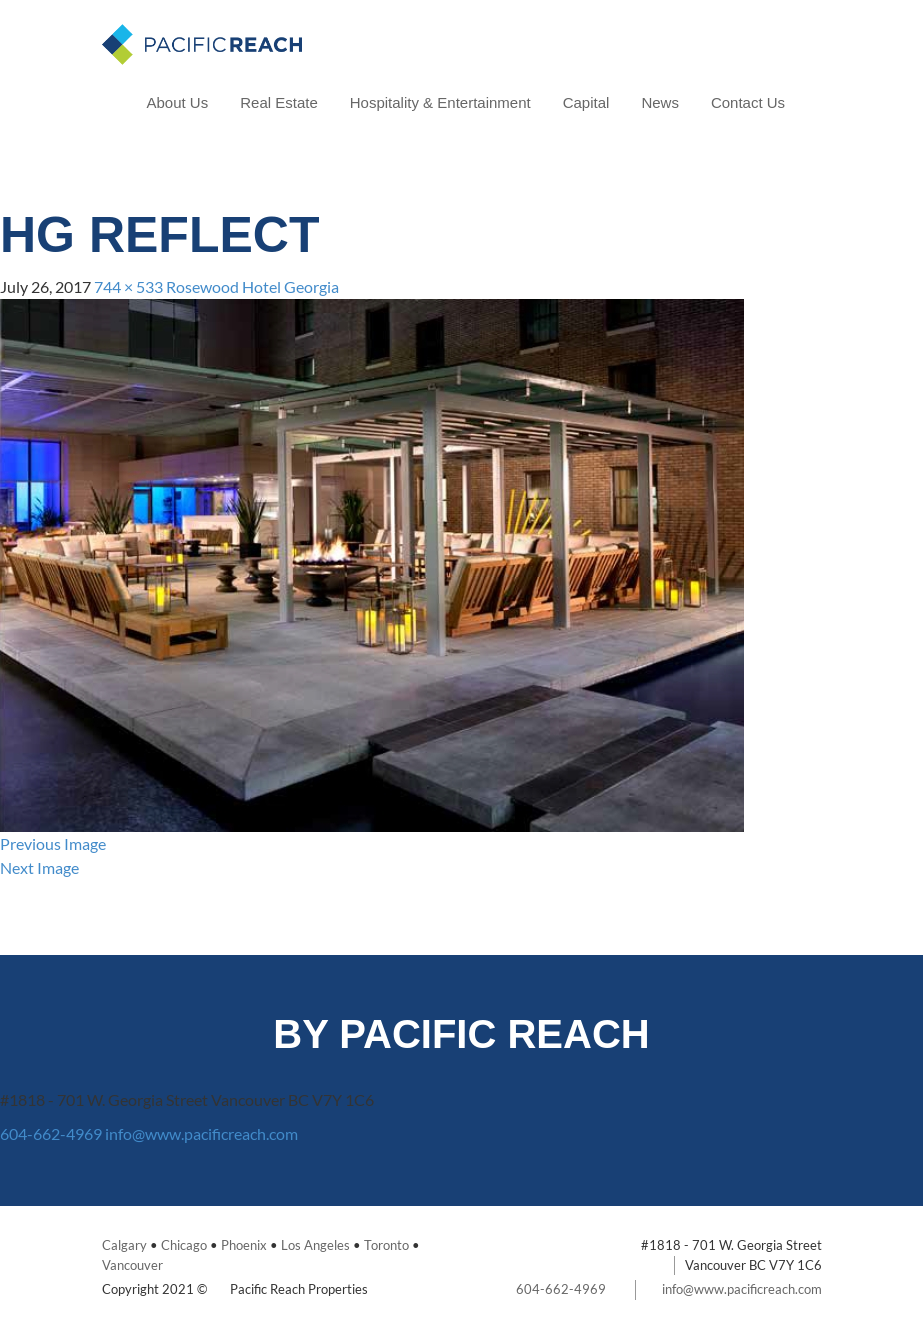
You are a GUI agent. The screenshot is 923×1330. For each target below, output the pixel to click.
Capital (586, 102)
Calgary (124, 1245)
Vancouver (132, 1265)
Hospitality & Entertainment (440, 102)
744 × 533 (128, 286)
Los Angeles (315, 1245)
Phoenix (244, 1245)
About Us (178, 102)
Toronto (386, 1245)
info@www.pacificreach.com (201, 1133)
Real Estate (279, 102)
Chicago (184, 1245)
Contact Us (748, 102)
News (660, 102)
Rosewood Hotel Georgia (252, 286)
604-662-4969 (51, 1133)
